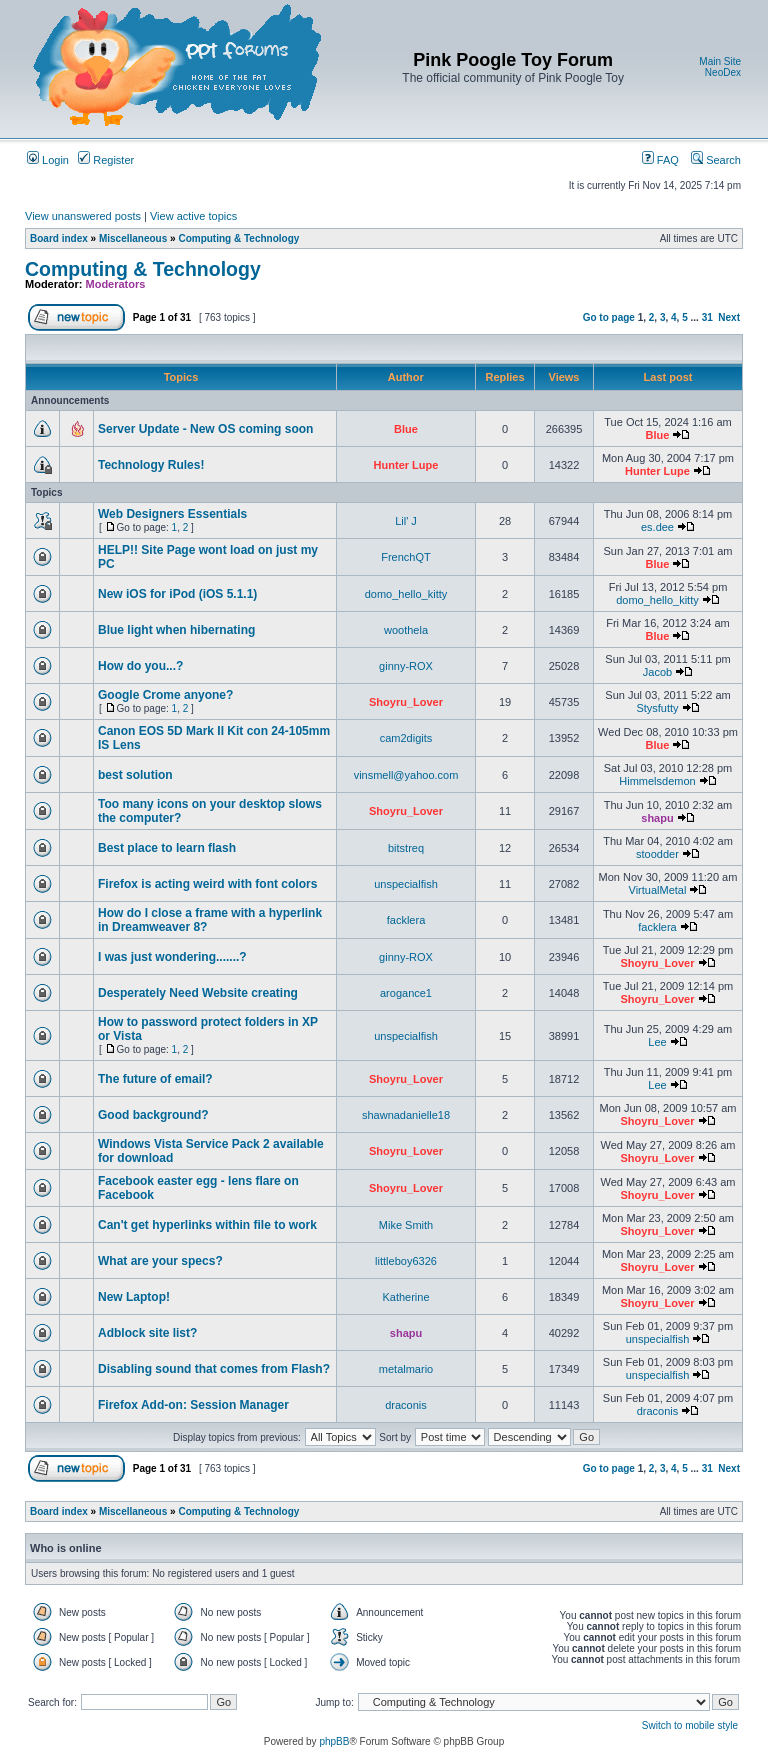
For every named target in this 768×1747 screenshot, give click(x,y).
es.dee (657, 527)
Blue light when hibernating (176, 630)
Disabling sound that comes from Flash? (214, 1369)
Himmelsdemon (657, 781)
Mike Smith (406, 1225)
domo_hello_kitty (406, 594)
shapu (657, 818)
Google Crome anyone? (165, 695)
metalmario (406, 1369)
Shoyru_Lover (406, 702)
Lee (657, 1042)
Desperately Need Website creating (198, 993)
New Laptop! (134, 1297)
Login (48, 160)
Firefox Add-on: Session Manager (193, 1405)
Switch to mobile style (690, 1725)
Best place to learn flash (167, 848)
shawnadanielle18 (406, 1115)
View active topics (193, 216)
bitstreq (406, 848)
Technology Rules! (151, 465)
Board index (59, 238)
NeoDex (723, 72)
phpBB (334, 1741)
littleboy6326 (406, 1261)
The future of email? (155, 1079)
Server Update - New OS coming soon (205, 429)
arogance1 (406, 993)
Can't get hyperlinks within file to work (207, 1225)
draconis (406, 1405)
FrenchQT (406, 557)
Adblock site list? (147, 1333)
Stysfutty (657, 708)
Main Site (720, 61)
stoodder (657, 854)
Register (106, 160)
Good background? (153, 1115)
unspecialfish (406, 884)
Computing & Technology (238, 238)
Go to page (609, 317)
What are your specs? (160, 1261)
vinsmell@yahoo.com (406, 775)
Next (729, 317)
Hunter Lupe (406, 465)
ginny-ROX (406, 666)
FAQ (660, 160)
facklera (406, 920)
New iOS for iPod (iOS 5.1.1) (177, 594)
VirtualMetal (658, 890)
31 (707, 317)
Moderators (116, 284)
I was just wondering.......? (172, 957)
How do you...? (140, 666)
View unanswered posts (83, 216)
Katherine (405, 1297)
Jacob (657, 672)
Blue (406, 429)
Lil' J (406, 521)
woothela (406, 630)
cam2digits (406, 738)
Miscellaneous (133, 238)
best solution (135, 775)
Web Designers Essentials (172, 514)
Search (716, 160)
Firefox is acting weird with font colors (207, 884)
